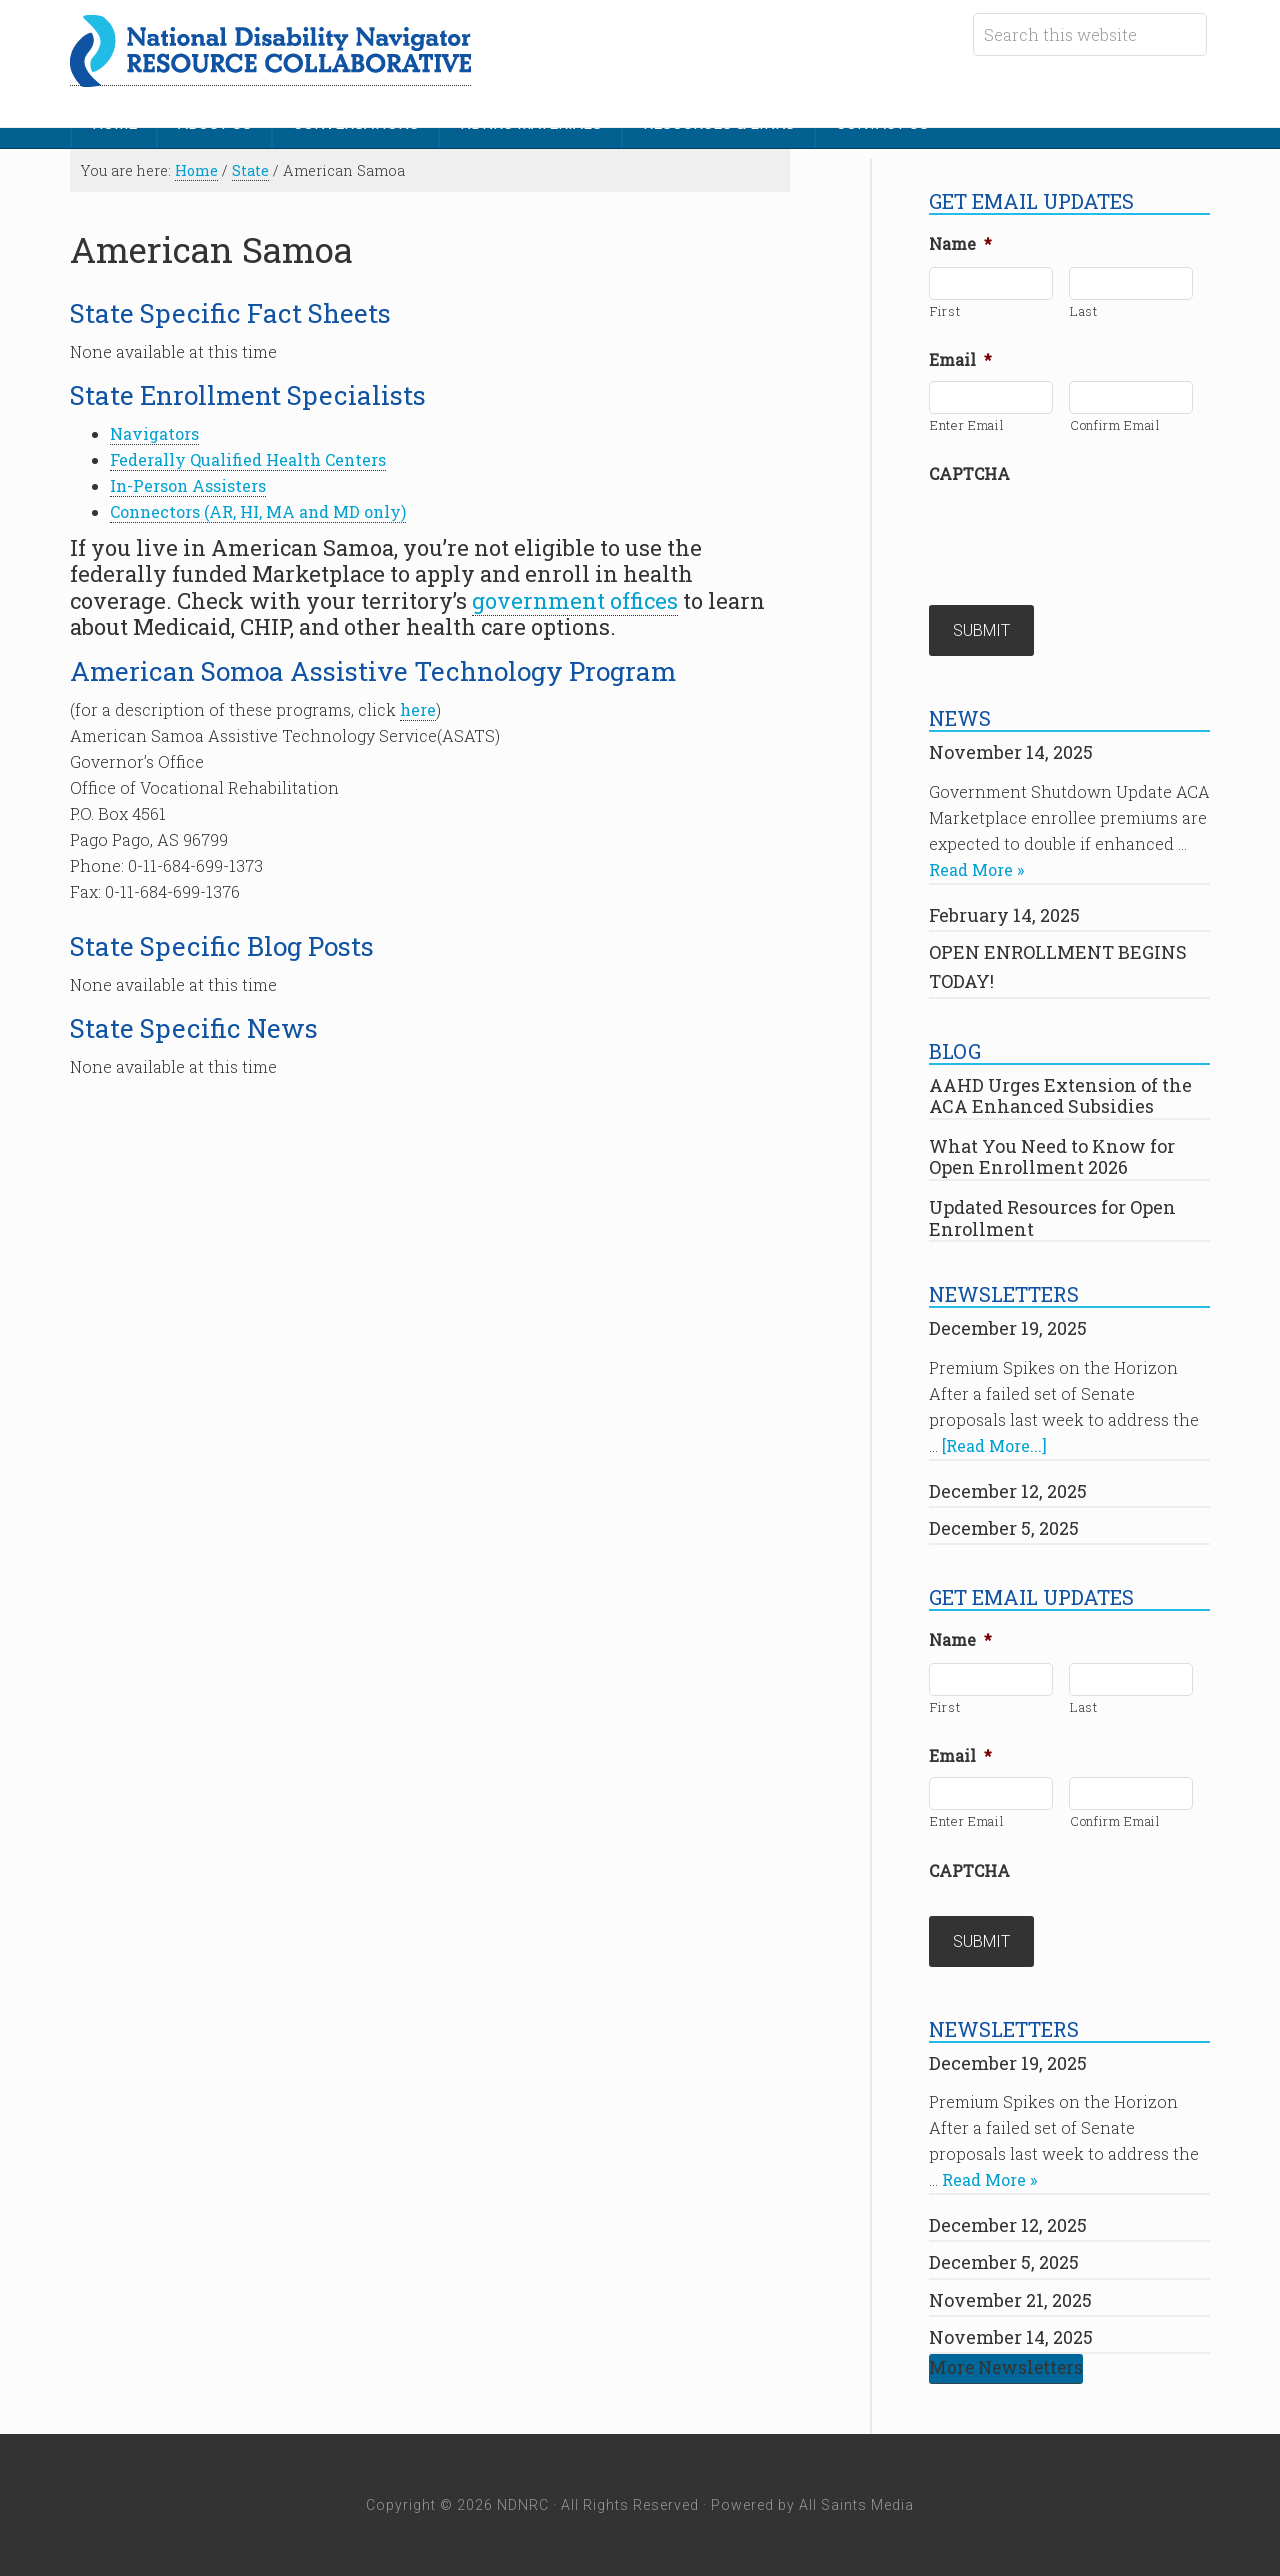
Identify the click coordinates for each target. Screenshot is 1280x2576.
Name (960, 244)
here (418, 709)
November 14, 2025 (1011, 752)
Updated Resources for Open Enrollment (1052, 1218)
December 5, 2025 (1004, 1528)
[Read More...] (994, 1445)
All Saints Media (856, 2505)
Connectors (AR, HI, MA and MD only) (258, 511)
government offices (575, 600)
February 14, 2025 (1004, 915)
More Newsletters (1006, 2367)
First (945, 311)
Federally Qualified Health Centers (248, 459)
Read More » (976, 869)
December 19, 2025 (1008, 1328)
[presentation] (1081, 534)
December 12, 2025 (1008, 1491)
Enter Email (967, 425)
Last (1084, 311)
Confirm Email (1115, 425)
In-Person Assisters (188, 485)
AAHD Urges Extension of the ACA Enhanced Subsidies (1060, 1096)
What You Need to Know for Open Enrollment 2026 (1052, 1157)
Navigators (154, 433)
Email (960, 360)
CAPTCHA (969, 474)
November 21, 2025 (1010, 2300)
